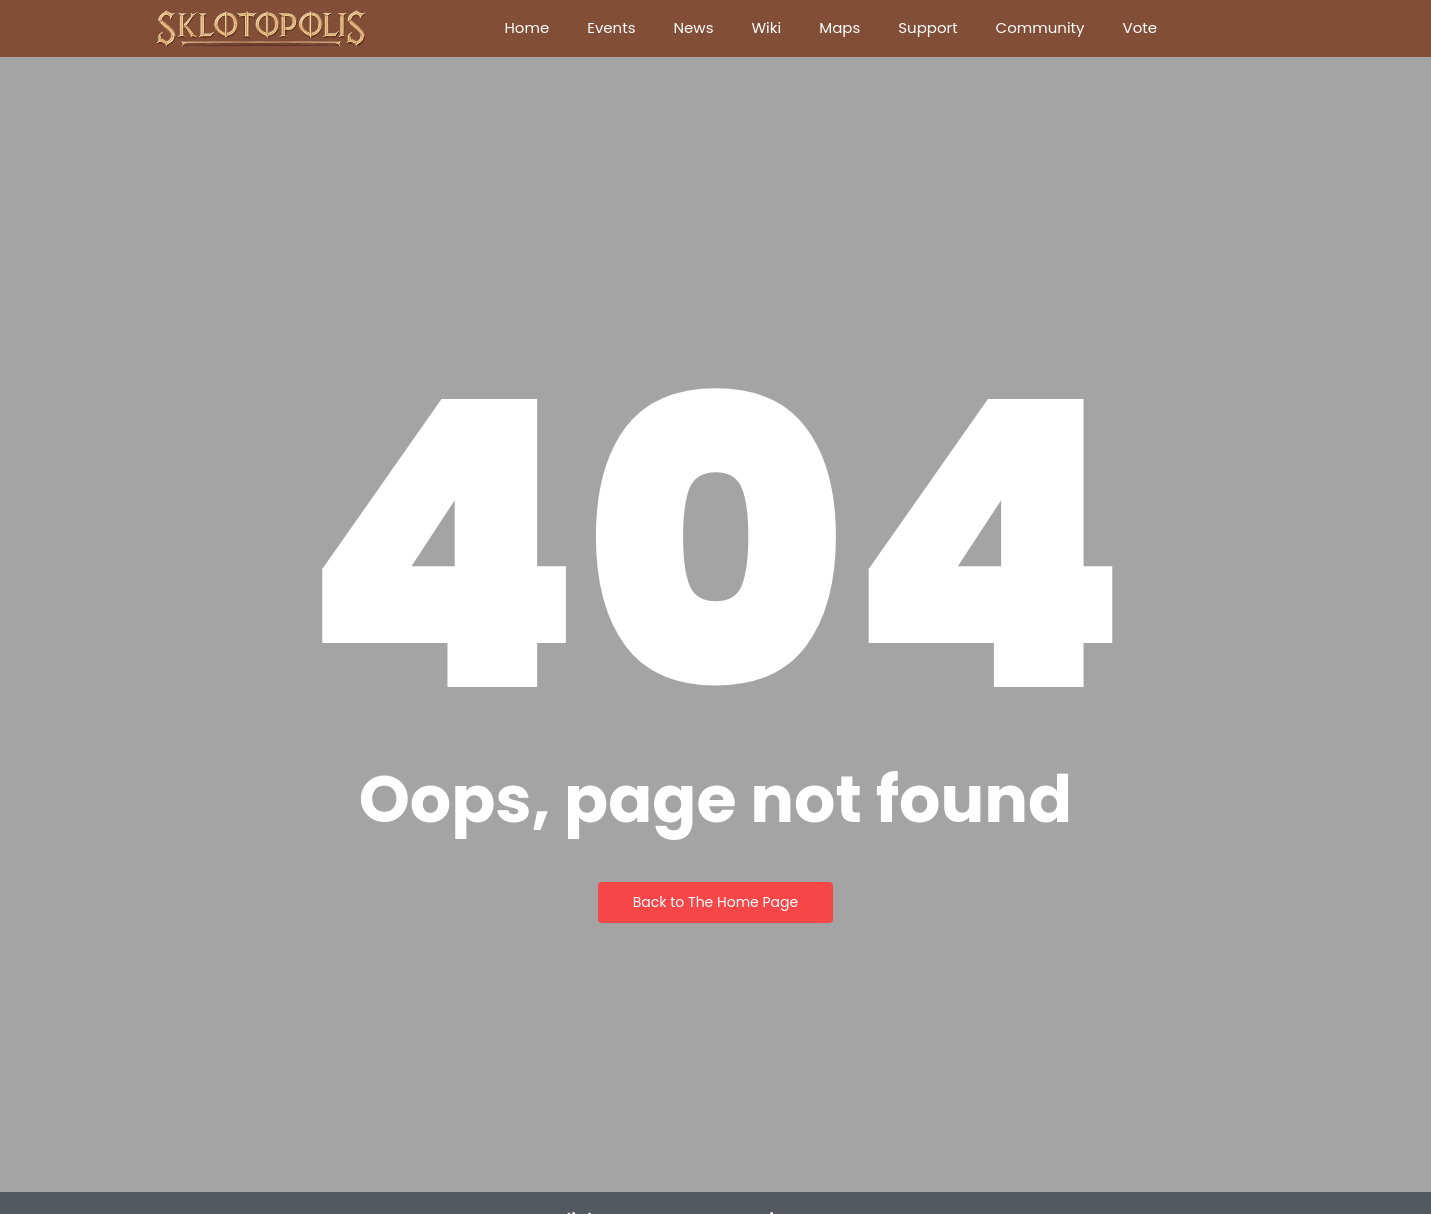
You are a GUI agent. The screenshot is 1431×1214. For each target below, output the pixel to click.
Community (1040, 27)
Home (526, 27)
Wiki (766, 27)
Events (611, 27)
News (694, 27)
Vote (1140, 27)
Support (927, 27)
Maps (839, 27)
